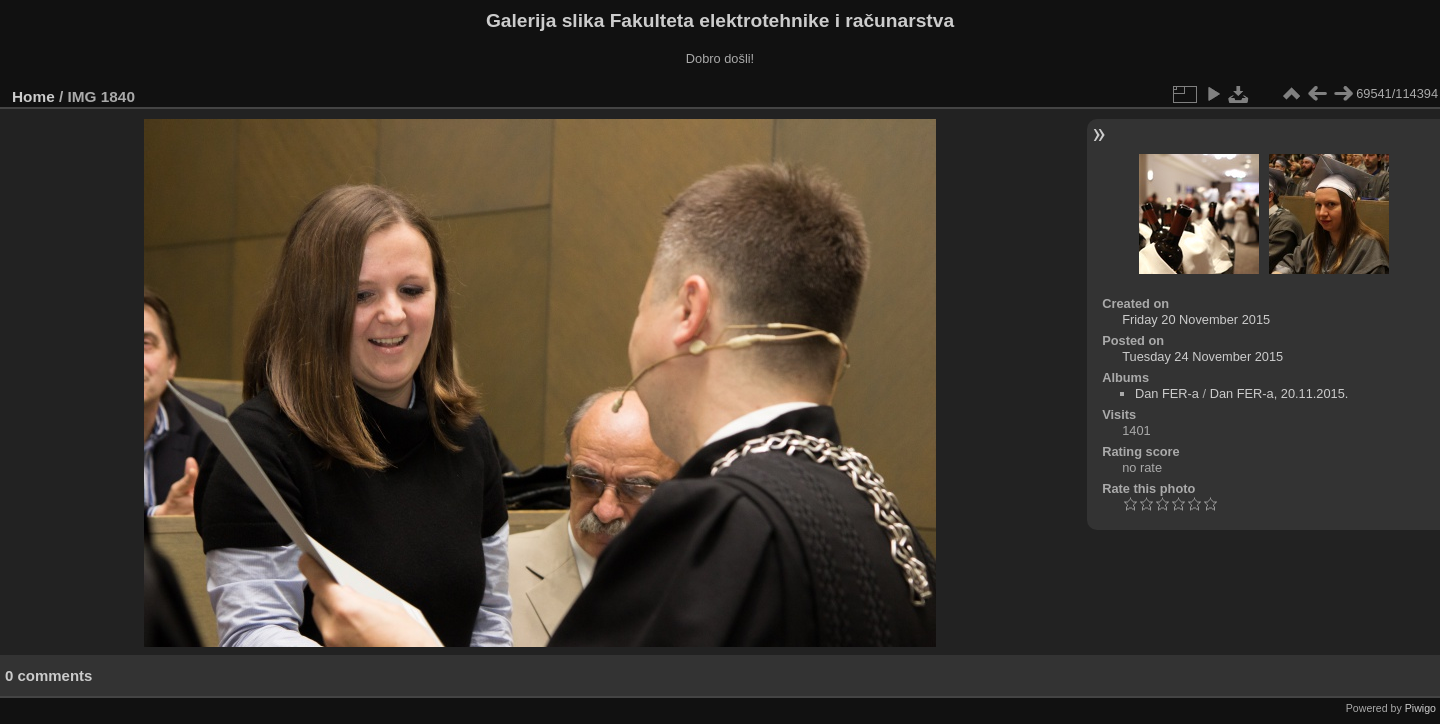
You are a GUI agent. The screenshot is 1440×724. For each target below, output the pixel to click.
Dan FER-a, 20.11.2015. (1279, 393)
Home (33, 96)
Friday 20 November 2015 (1196, 319)
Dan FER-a (1167, 393)
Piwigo (1420, 708)
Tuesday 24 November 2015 (1202, 356)
